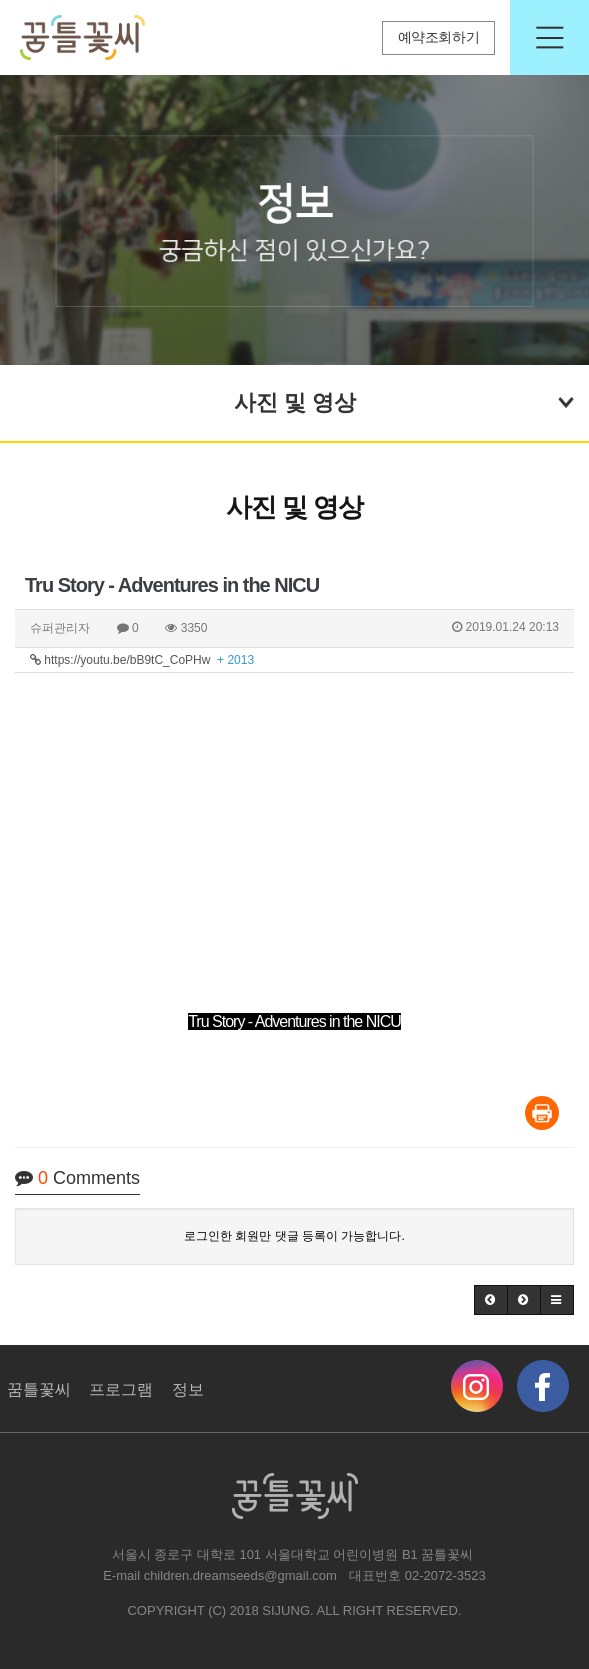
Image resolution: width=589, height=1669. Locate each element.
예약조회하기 (439, 37)
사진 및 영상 (405, 400)
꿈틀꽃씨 (39, 1389)
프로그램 (121, 1389)
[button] (491, 1300)
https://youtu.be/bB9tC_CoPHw (142, 660)
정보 (188, 1389)
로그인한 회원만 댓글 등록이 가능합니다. (294, 1236)
